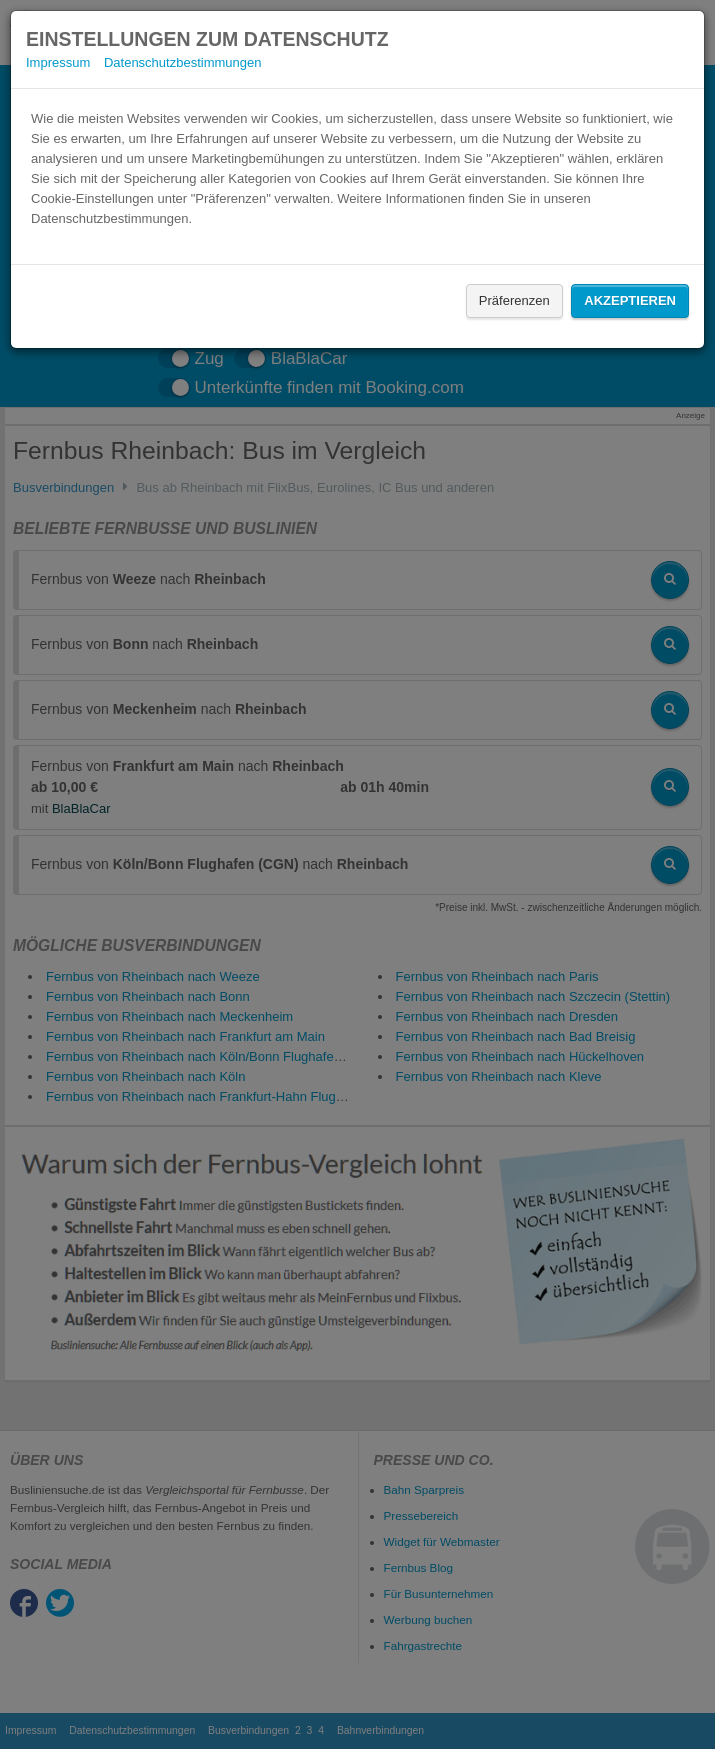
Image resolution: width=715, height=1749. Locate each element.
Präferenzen (514, 300)
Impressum (58, 62)
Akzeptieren (630, 300)
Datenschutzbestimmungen (183, 62)
